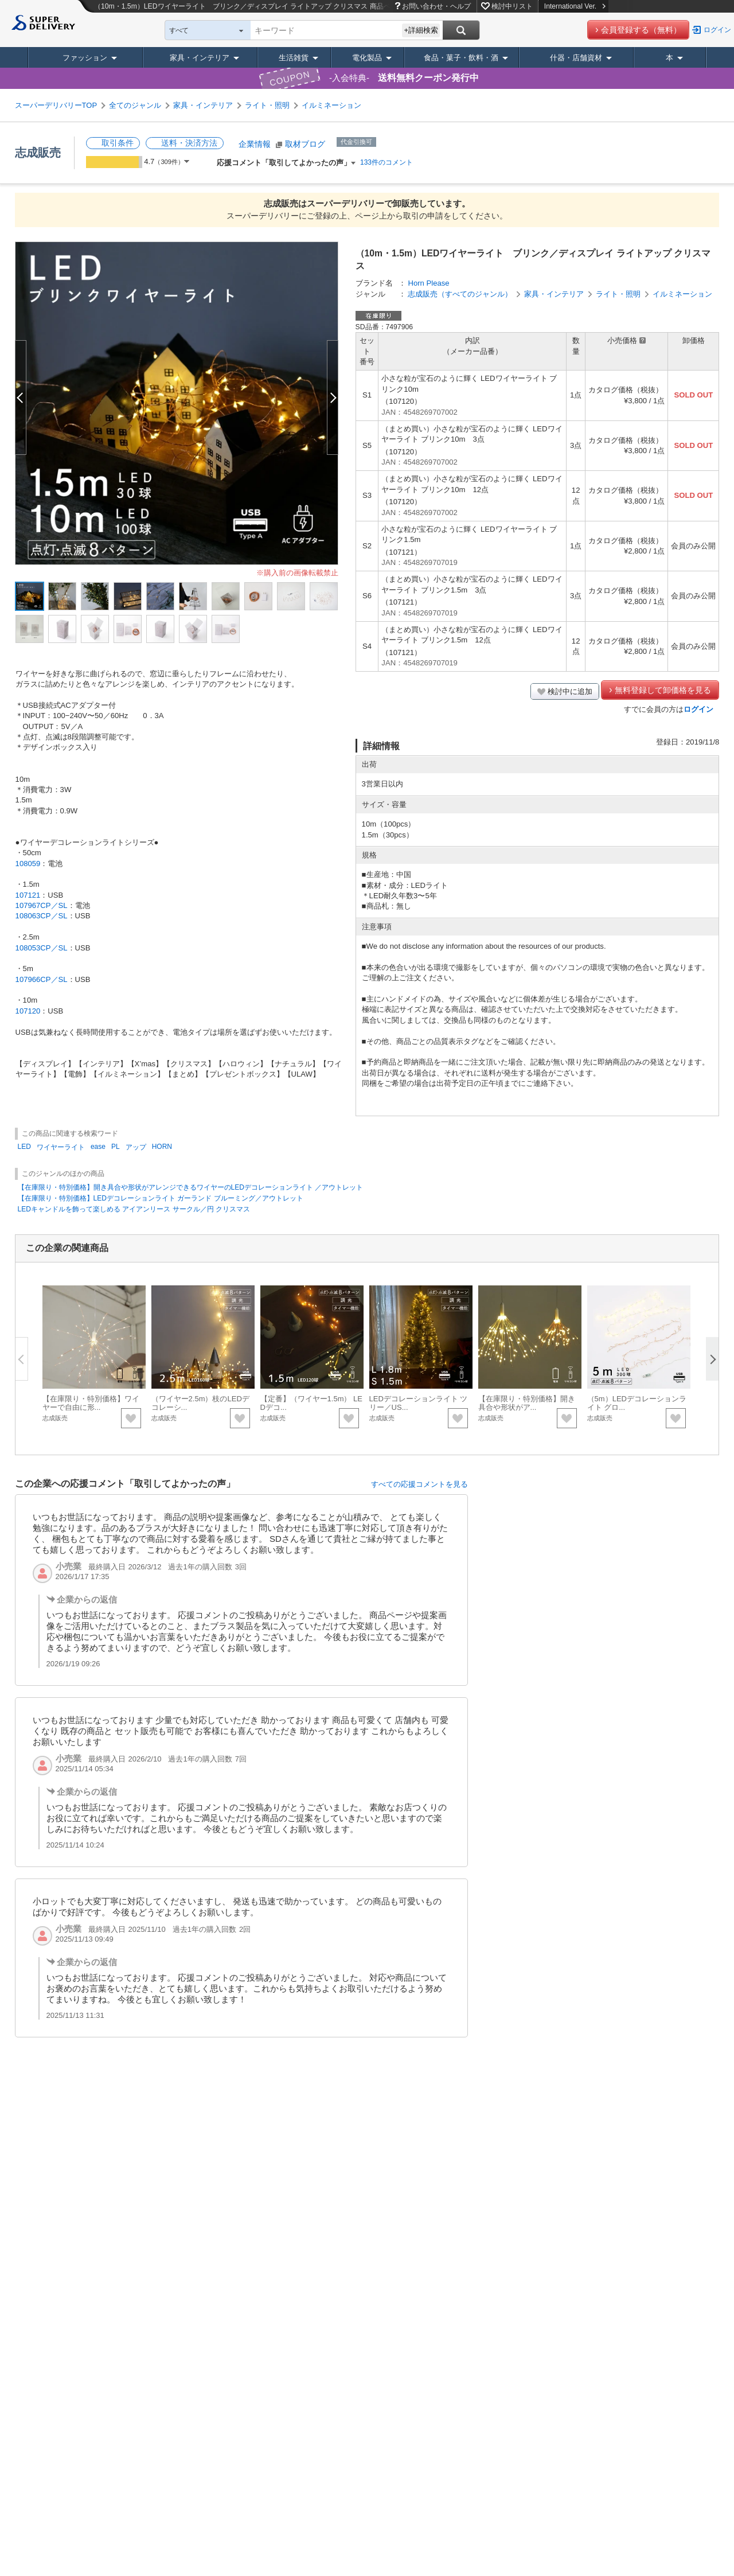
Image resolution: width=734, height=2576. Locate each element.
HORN (162, 1147)
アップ (136, 1147)
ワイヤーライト (61, 1147)
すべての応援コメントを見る (419, 1484)
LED (24, 1147)
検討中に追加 (570, 691)
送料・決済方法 (189, 142)
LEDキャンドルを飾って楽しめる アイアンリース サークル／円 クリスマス (134, 1209)
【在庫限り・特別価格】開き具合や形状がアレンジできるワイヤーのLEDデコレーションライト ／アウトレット (191, 1187)
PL (115, 1147)
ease (98, 1147)
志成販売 (38, 152)
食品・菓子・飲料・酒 (461, 57)
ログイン (717, 30)
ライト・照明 (267, 105)
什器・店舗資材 (576, 57)
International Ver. (575, 6)
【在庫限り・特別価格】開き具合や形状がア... (526, 1403)
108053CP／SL (41, 948)
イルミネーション (331, 105)
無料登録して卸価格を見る (663, 690)
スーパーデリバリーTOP (56, 105)
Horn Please (428, 283)
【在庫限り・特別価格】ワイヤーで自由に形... (90, 1403)
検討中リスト (512, 6)
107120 (28, 1011)
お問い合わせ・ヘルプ (436, 6)
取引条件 (117, 142)
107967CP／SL (41, 905)
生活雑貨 (294, 57)
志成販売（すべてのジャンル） (460, 294)
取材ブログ (305, 144)
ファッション (85, 57)
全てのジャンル (135, 105)
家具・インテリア (199, 57)
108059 (28, 863)
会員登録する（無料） (641, 29)
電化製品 (367, 57)
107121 (28, 895)
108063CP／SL (41, 915)
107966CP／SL (41, 979)
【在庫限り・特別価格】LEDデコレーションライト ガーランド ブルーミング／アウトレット (160, 1198)
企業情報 (255, 144)
